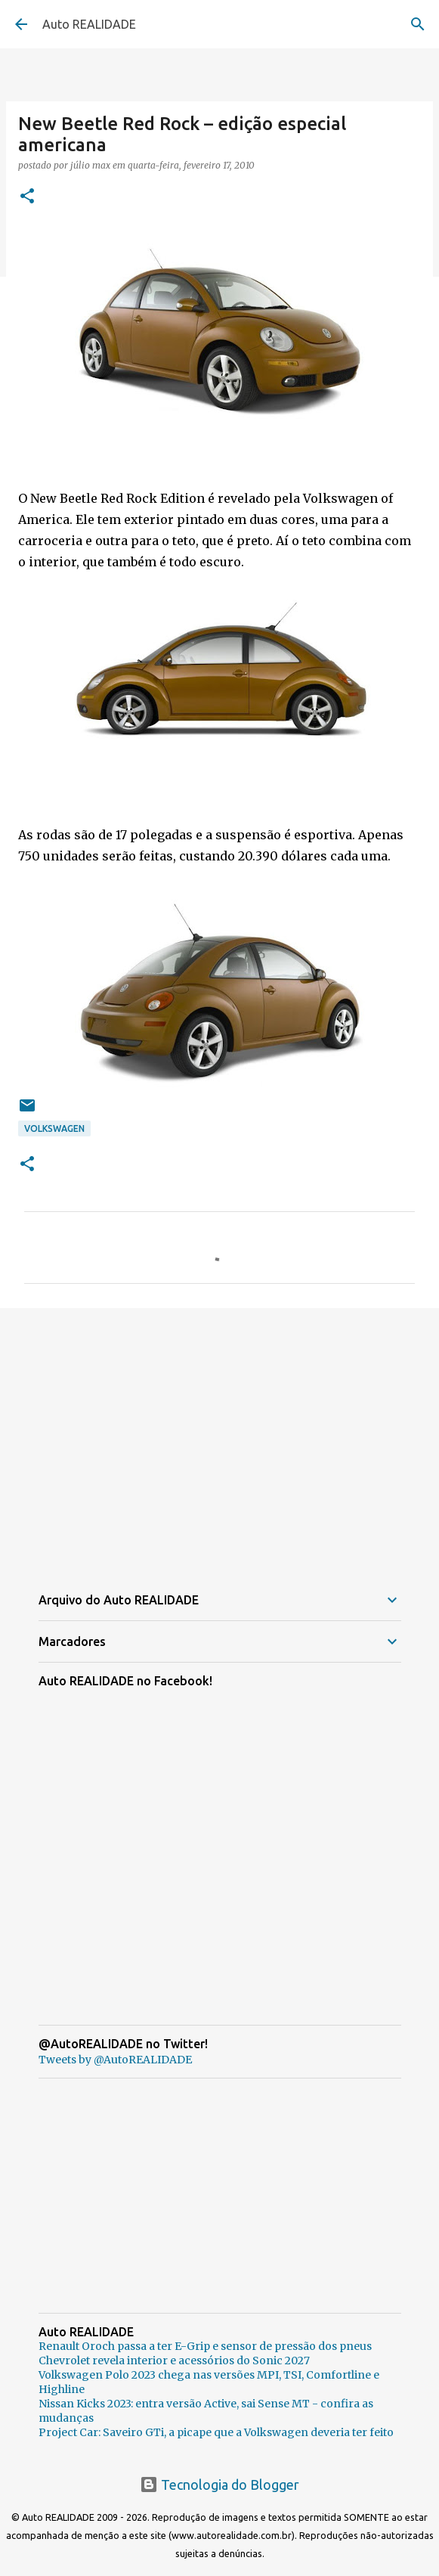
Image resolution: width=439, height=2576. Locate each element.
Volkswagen (54, 1128)
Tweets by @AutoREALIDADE (115, 2059)
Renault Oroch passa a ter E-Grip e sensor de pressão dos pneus (205, 2346)
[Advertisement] (219, 1436)
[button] (27, 197)
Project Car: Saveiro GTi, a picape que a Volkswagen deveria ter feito (216, 2432)
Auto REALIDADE (89, 24)
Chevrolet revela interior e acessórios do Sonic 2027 (174, 2360)
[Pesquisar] (418, 24)
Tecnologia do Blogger (219, 2484)
